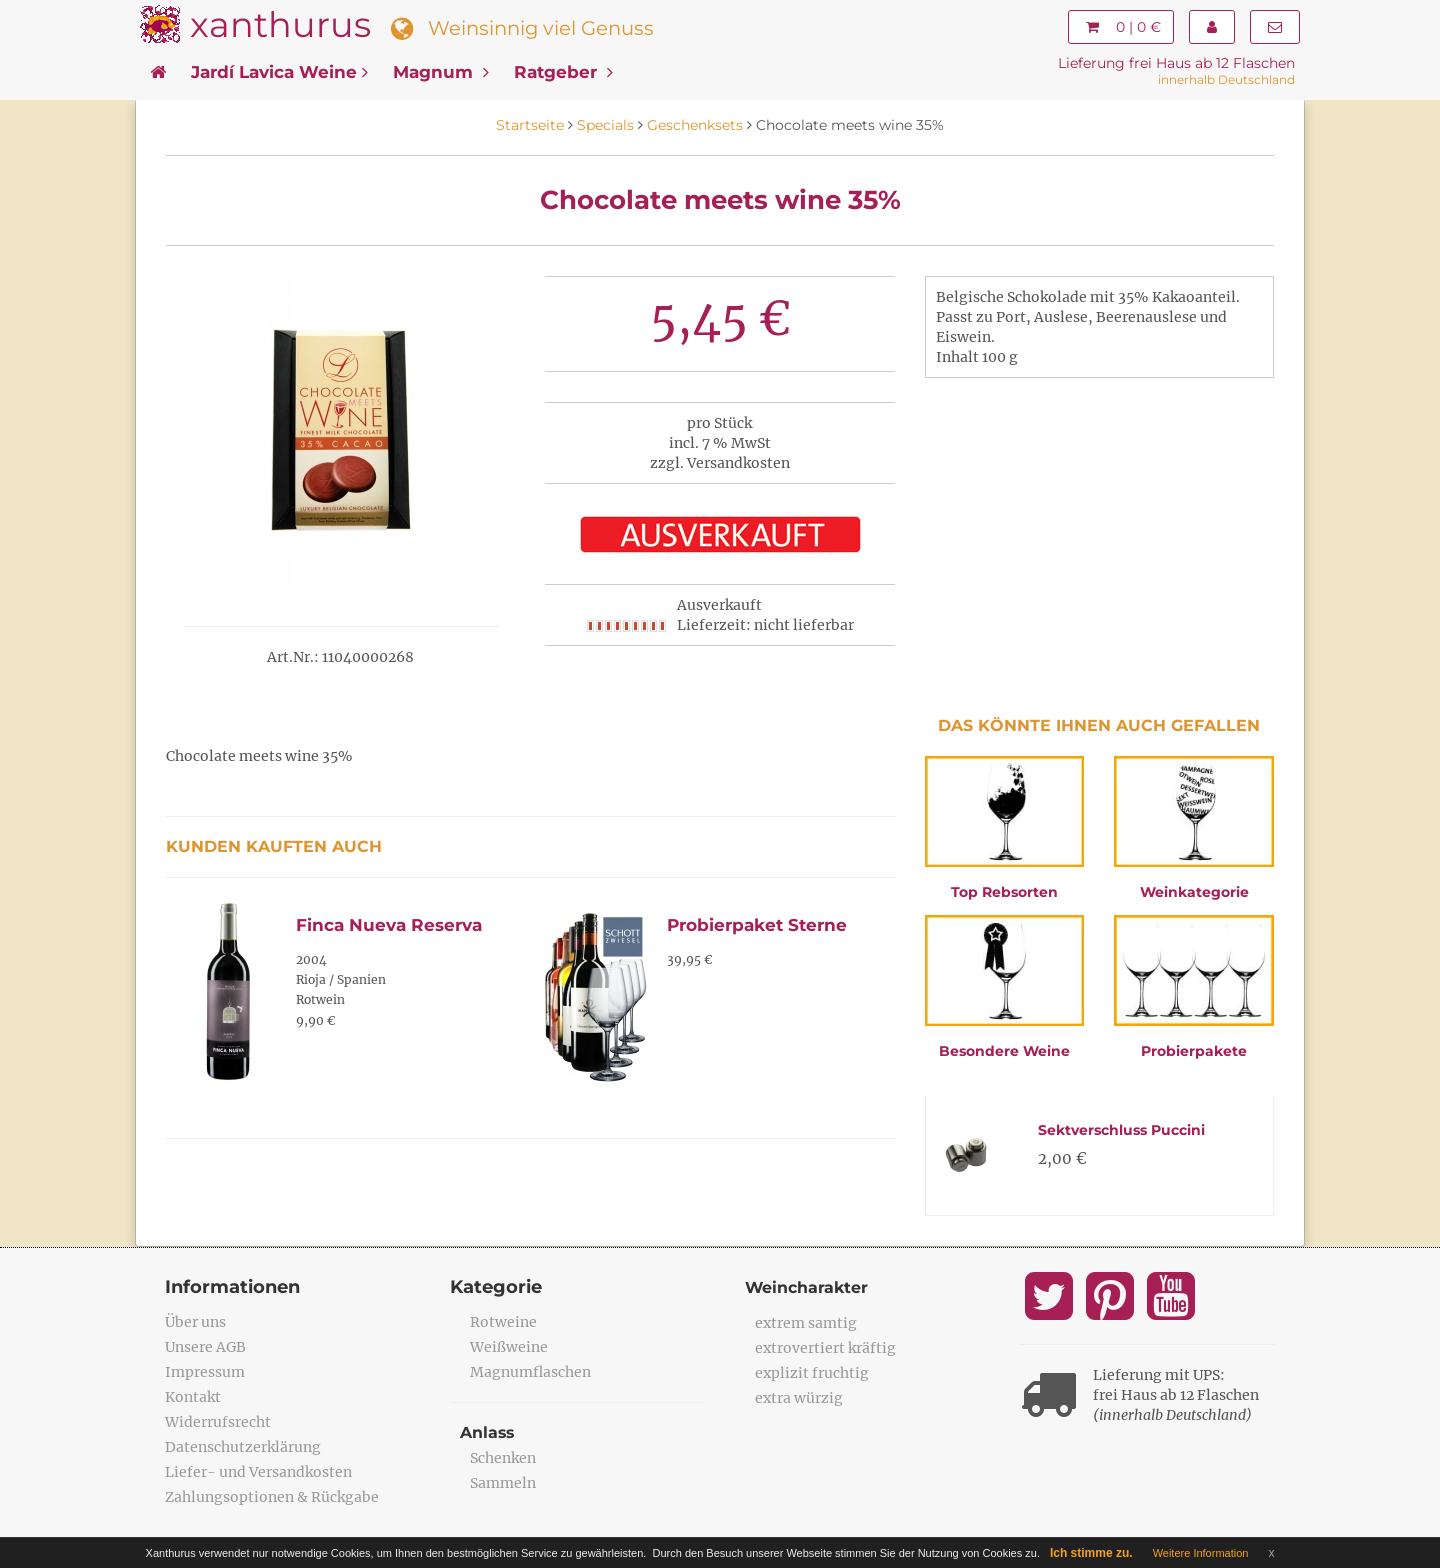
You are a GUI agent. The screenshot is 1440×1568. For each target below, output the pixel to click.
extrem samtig (806, 1323)
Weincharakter (807, 1287)
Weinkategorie (1194, 892)
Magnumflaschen (530, 1372)
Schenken (503, 1458)
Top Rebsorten (1004, 892)
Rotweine (503, 1322)
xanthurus (280, 24)
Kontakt (193, 1397)
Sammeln (503, 1483)
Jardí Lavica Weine (279, 72)
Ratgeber (563, 72)
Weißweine (509, 1347)
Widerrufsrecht (218, 1422)
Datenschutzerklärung (243, 1447)
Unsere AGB (205, 1347)
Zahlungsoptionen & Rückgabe (272, 1497)
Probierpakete (1194, 1051)
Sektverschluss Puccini (1121, 1130)
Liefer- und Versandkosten (258, 1472)
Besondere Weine (1004, 1051)
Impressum (205, 1372)
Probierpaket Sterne (757, 925)
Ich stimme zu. (1091, 1553)
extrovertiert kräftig (825, 1348)
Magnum (441, 72)
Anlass (488, 1432)
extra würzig (799, 1398)
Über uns (195, 1322)
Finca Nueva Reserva (389, 925)
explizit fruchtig (812, 1373)
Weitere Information (1201, 1553)
